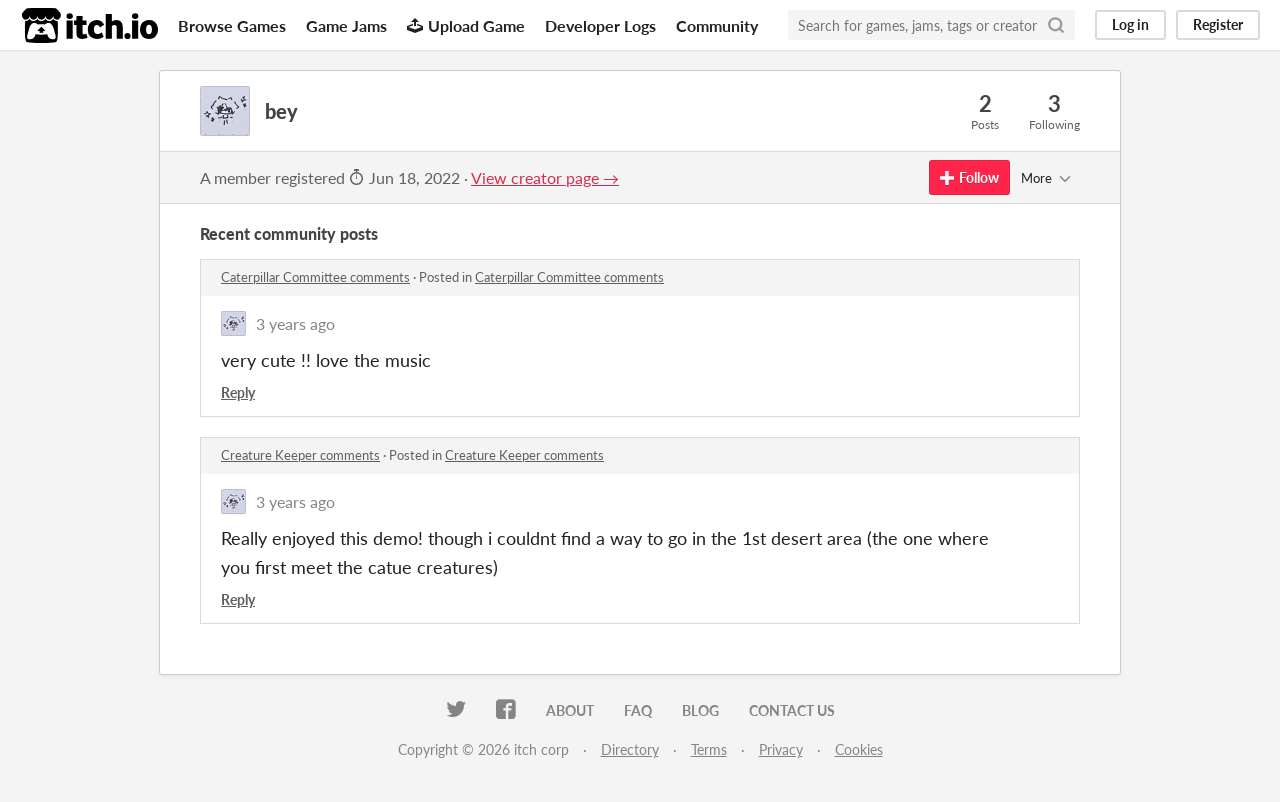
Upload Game (466, 25)
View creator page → (545, 177)
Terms (709, 749)
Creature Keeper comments (300, 455)
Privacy (781, 749)
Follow (969, 177)
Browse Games (232, 25)
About (570, 710)
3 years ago (295, 323)
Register (1218, 24)
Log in (1130, 24)
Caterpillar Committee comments (315, 277)
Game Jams (346, 25)
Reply (238, 392)
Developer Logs (600, 25)
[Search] (1056, 25)
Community (717, 25)
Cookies (859, 749)
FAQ (638, 710)
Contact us (792, 710)
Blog (700, 710)
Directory (630, 749)
